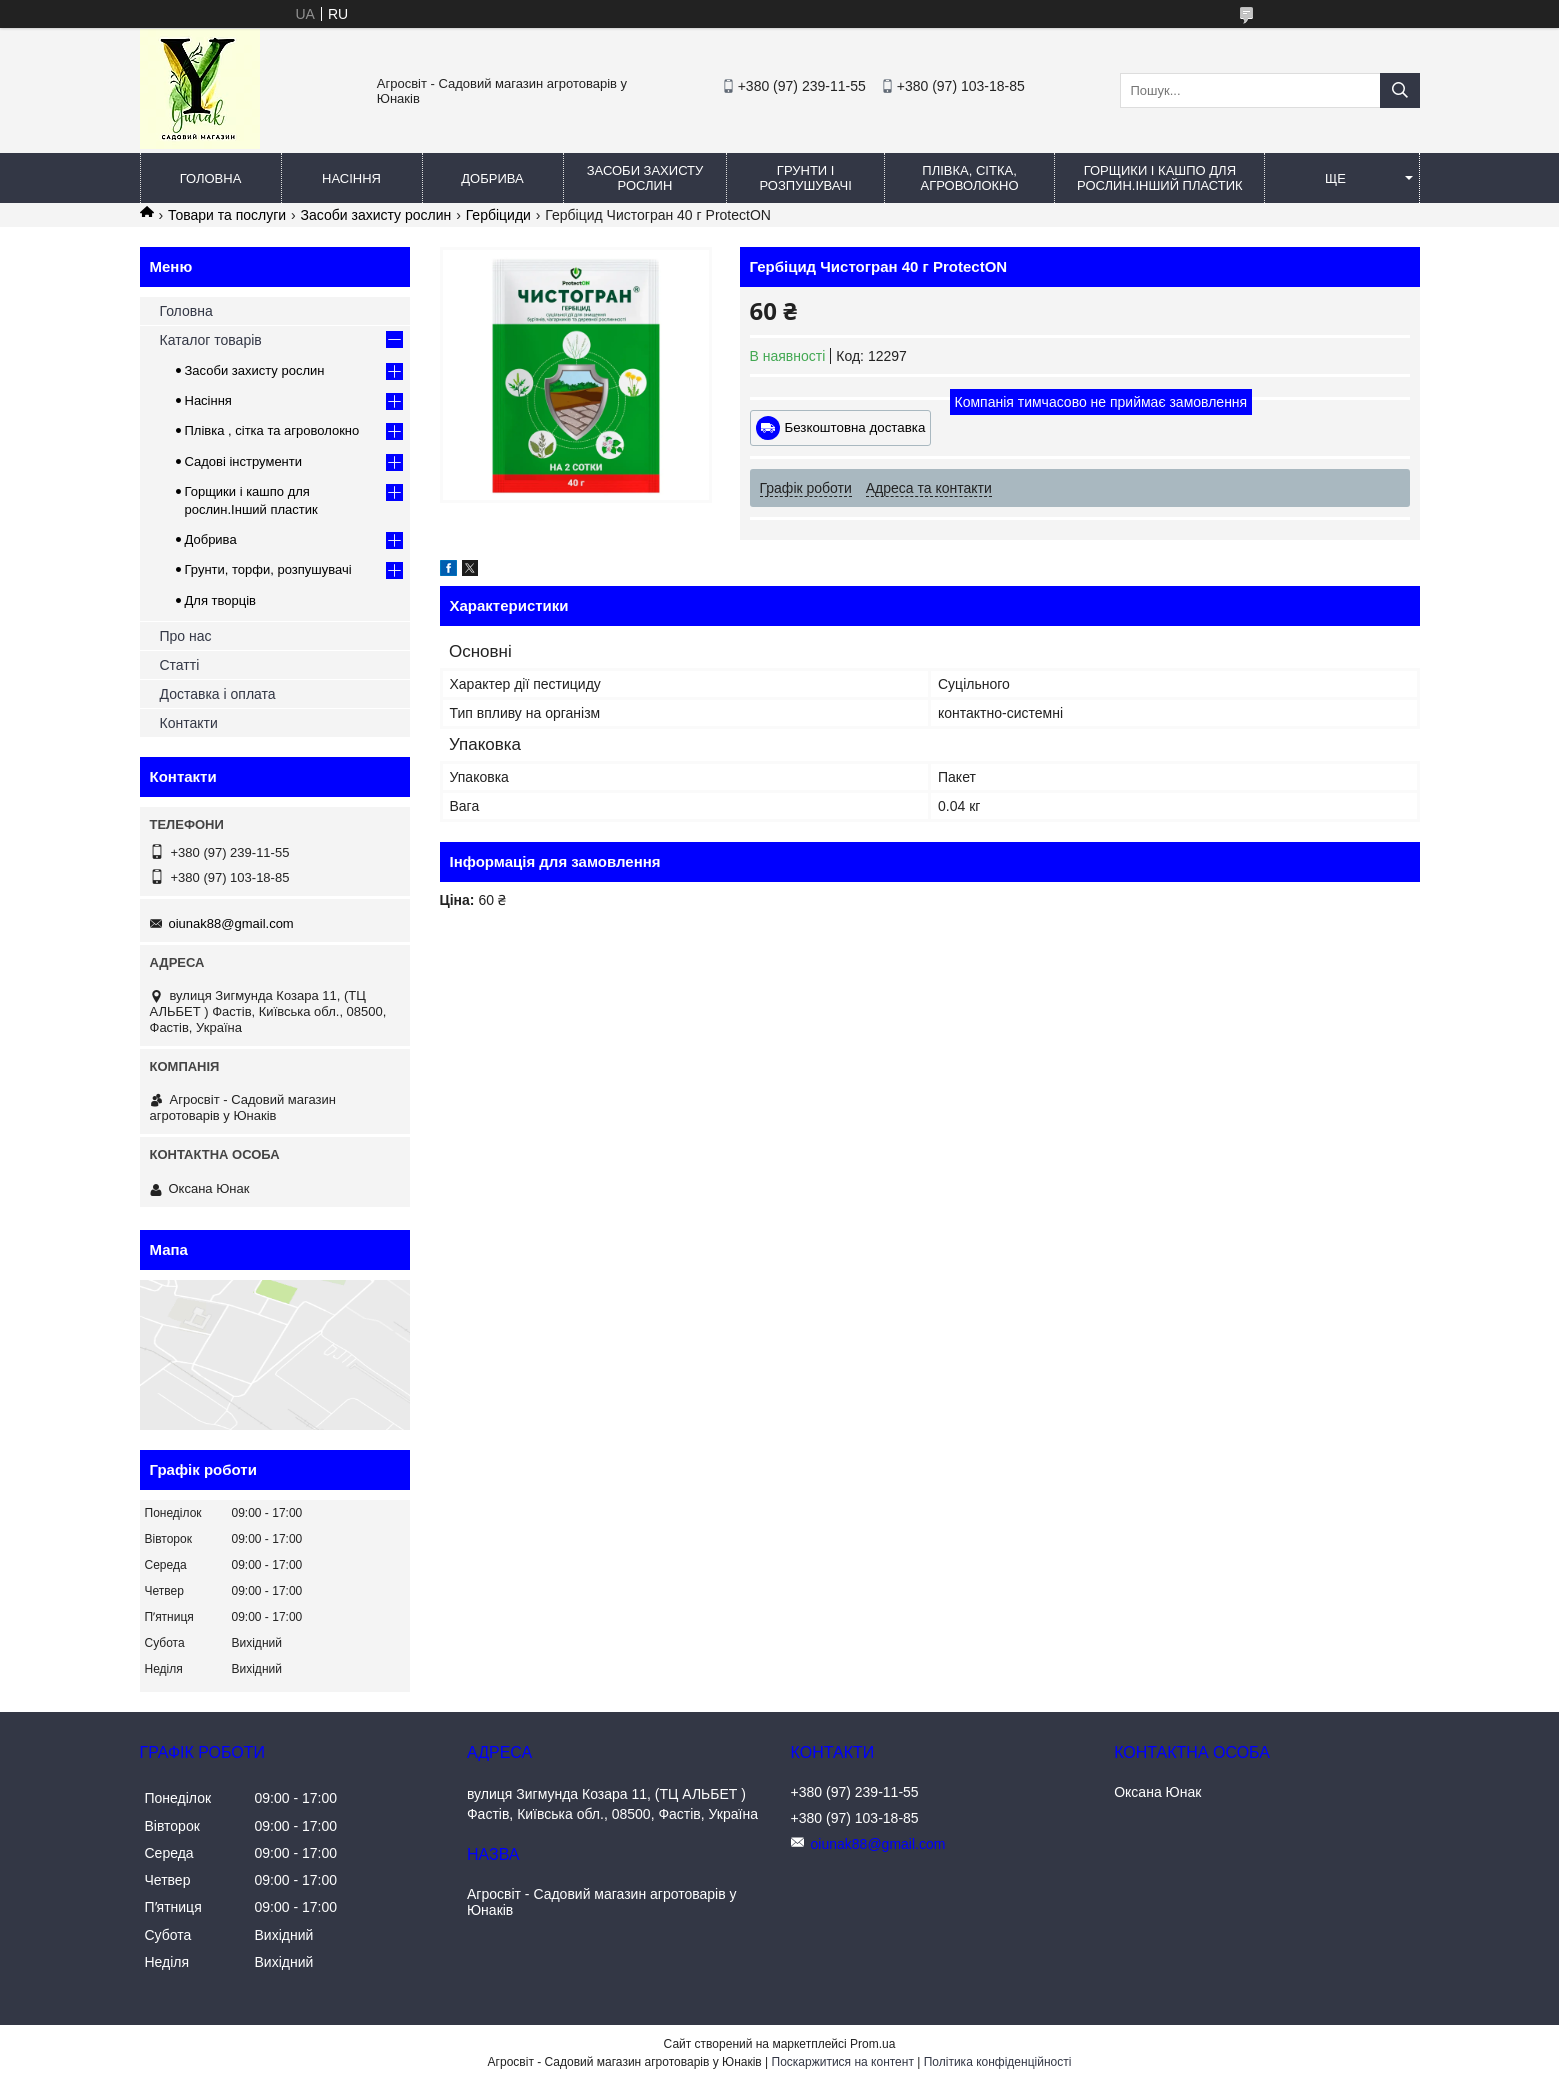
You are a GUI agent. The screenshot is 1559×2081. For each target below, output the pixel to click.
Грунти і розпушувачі (805, 178)
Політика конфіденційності (998, 2062)
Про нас (186, 636)
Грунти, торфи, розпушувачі (268, 569)
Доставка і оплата (218, 694)
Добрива (492, 178)
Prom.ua (872, 2044)
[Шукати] (1400, 90)
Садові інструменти (244, 461)
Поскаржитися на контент (843, 2062)
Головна (211, 178)
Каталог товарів (211, 340)
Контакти (189, 723)
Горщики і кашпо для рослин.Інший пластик (1160, 178)
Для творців (220, 600)
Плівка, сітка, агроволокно (969, 178)
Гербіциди (498, 215)
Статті (180, 665)
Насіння (351, 178)
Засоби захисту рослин (645, 178)
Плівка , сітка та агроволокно (272, 430)
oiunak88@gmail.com (231, 923)
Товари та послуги (227, 215)
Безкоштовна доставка (855, 427)
